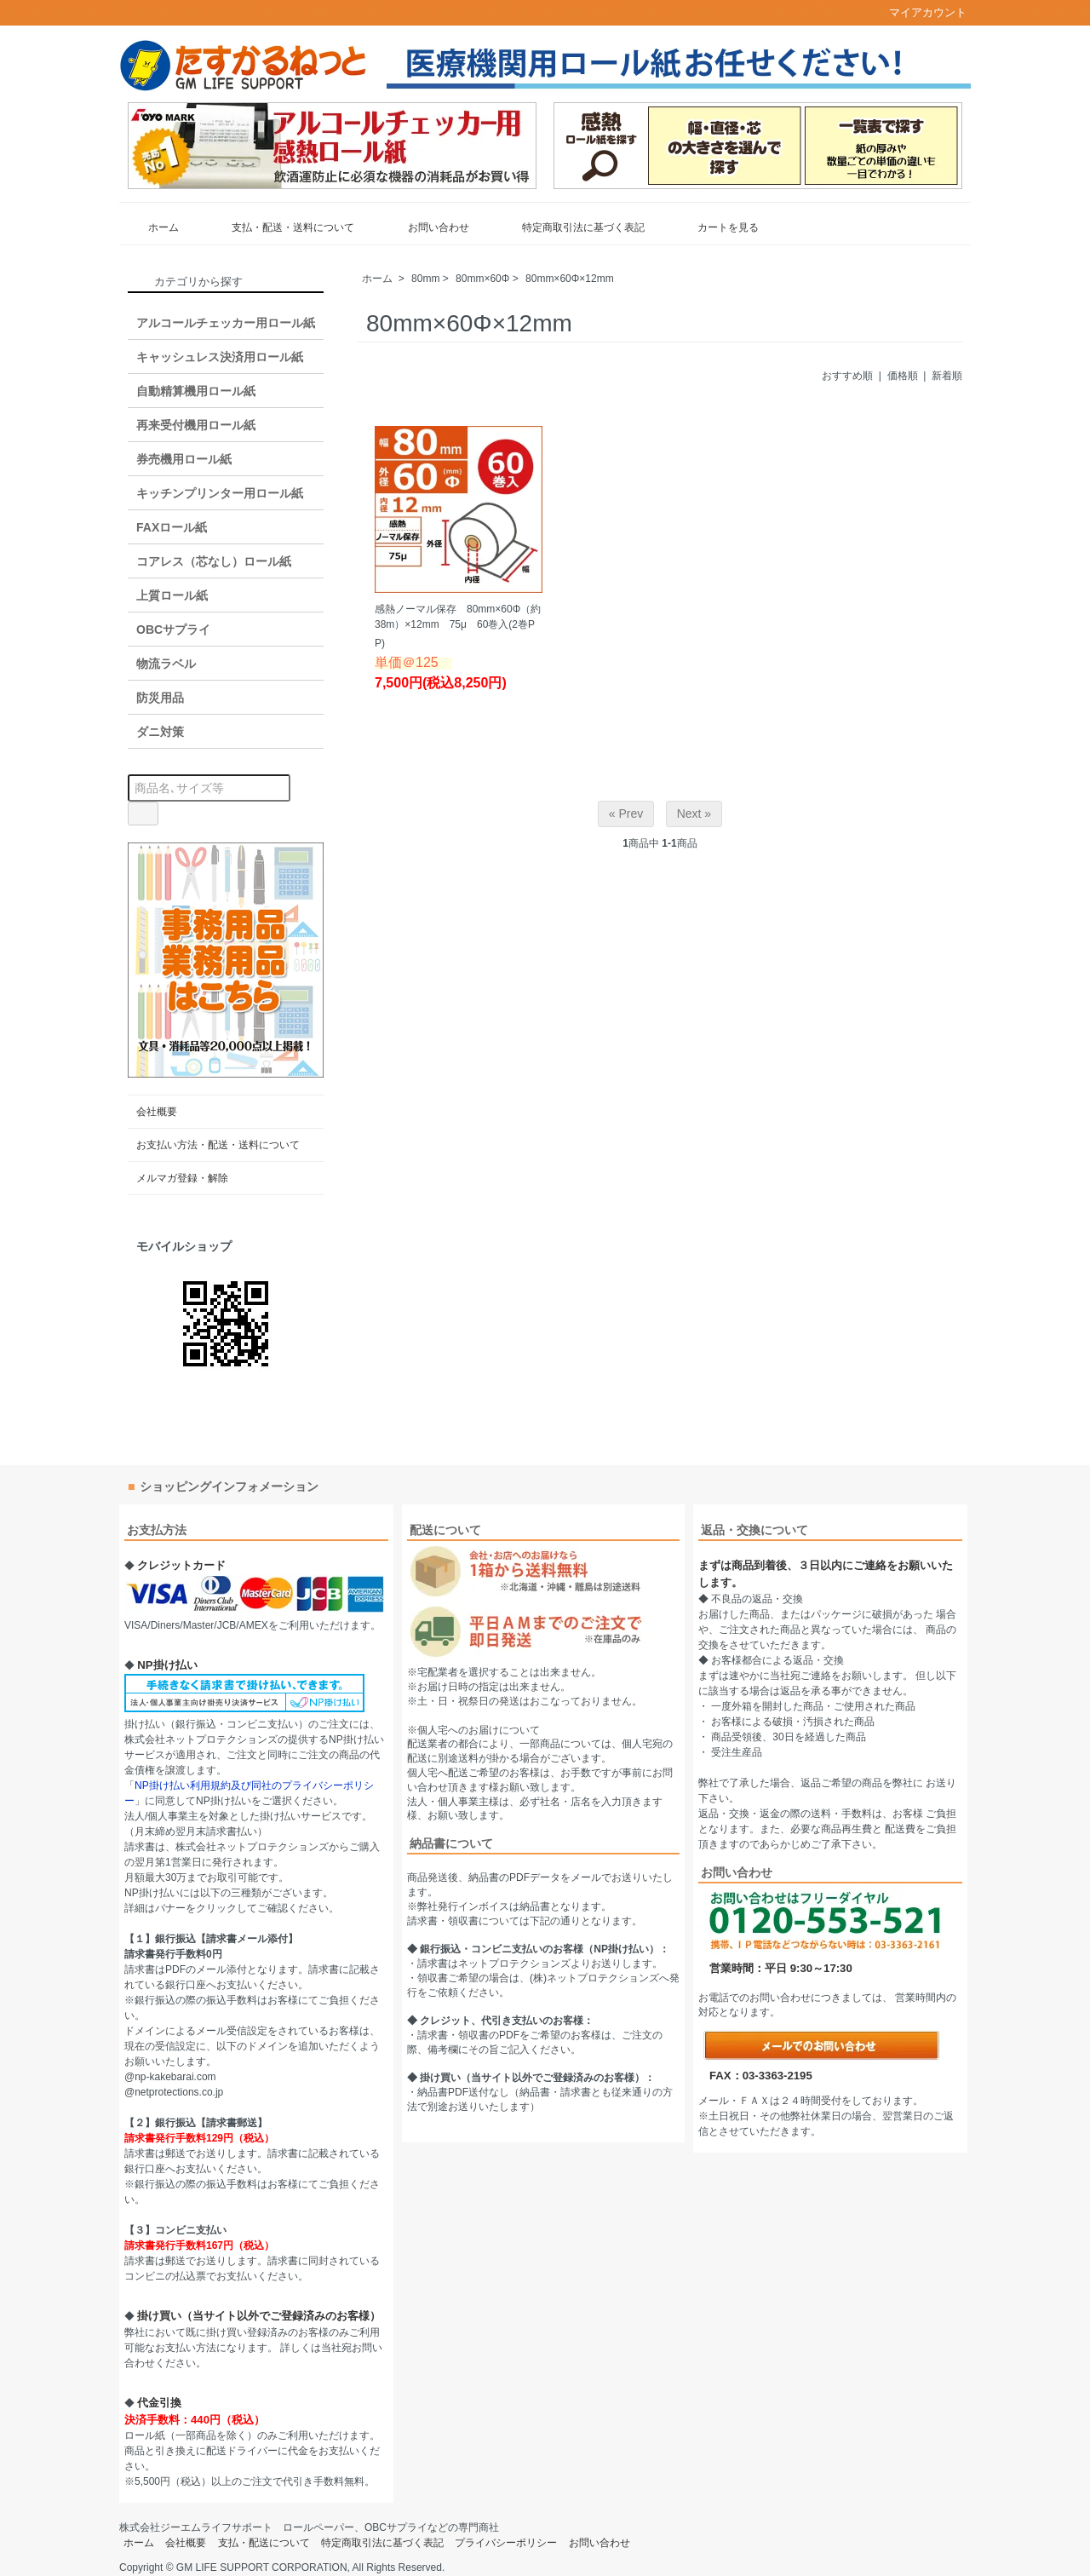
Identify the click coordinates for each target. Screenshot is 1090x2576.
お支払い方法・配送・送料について (218, 1145)
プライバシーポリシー (506, 2543)
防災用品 (160, 697)
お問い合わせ (426, 227)
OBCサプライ (173, 629)
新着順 (947, 376)
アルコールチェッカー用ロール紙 (225, 323)
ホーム (151, 227)
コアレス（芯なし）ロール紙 (213, 561)
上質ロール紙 (172, 595)
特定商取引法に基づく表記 (571, 227)
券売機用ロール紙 (184, 459)
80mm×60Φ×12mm (569, 279)
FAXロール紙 (171, 527)
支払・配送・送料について (280, 227)
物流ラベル (166, 663)
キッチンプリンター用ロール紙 (219, 493)
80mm (425, 279)
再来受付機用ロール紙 (195, 425)
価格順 (902, 376)
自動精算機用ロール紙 (195, 391)
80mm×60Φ (482, 279)
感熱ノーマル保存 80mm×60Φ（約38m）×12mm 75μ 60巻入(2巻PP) (458, 626)
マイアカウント (919, 12)
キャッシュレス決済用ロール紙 (219, 357)
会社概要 (156, 1112)
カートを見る (716, 227)
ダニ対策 (160, 732)
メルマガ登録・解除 (182, 1178)
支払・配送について (264, 2543)
